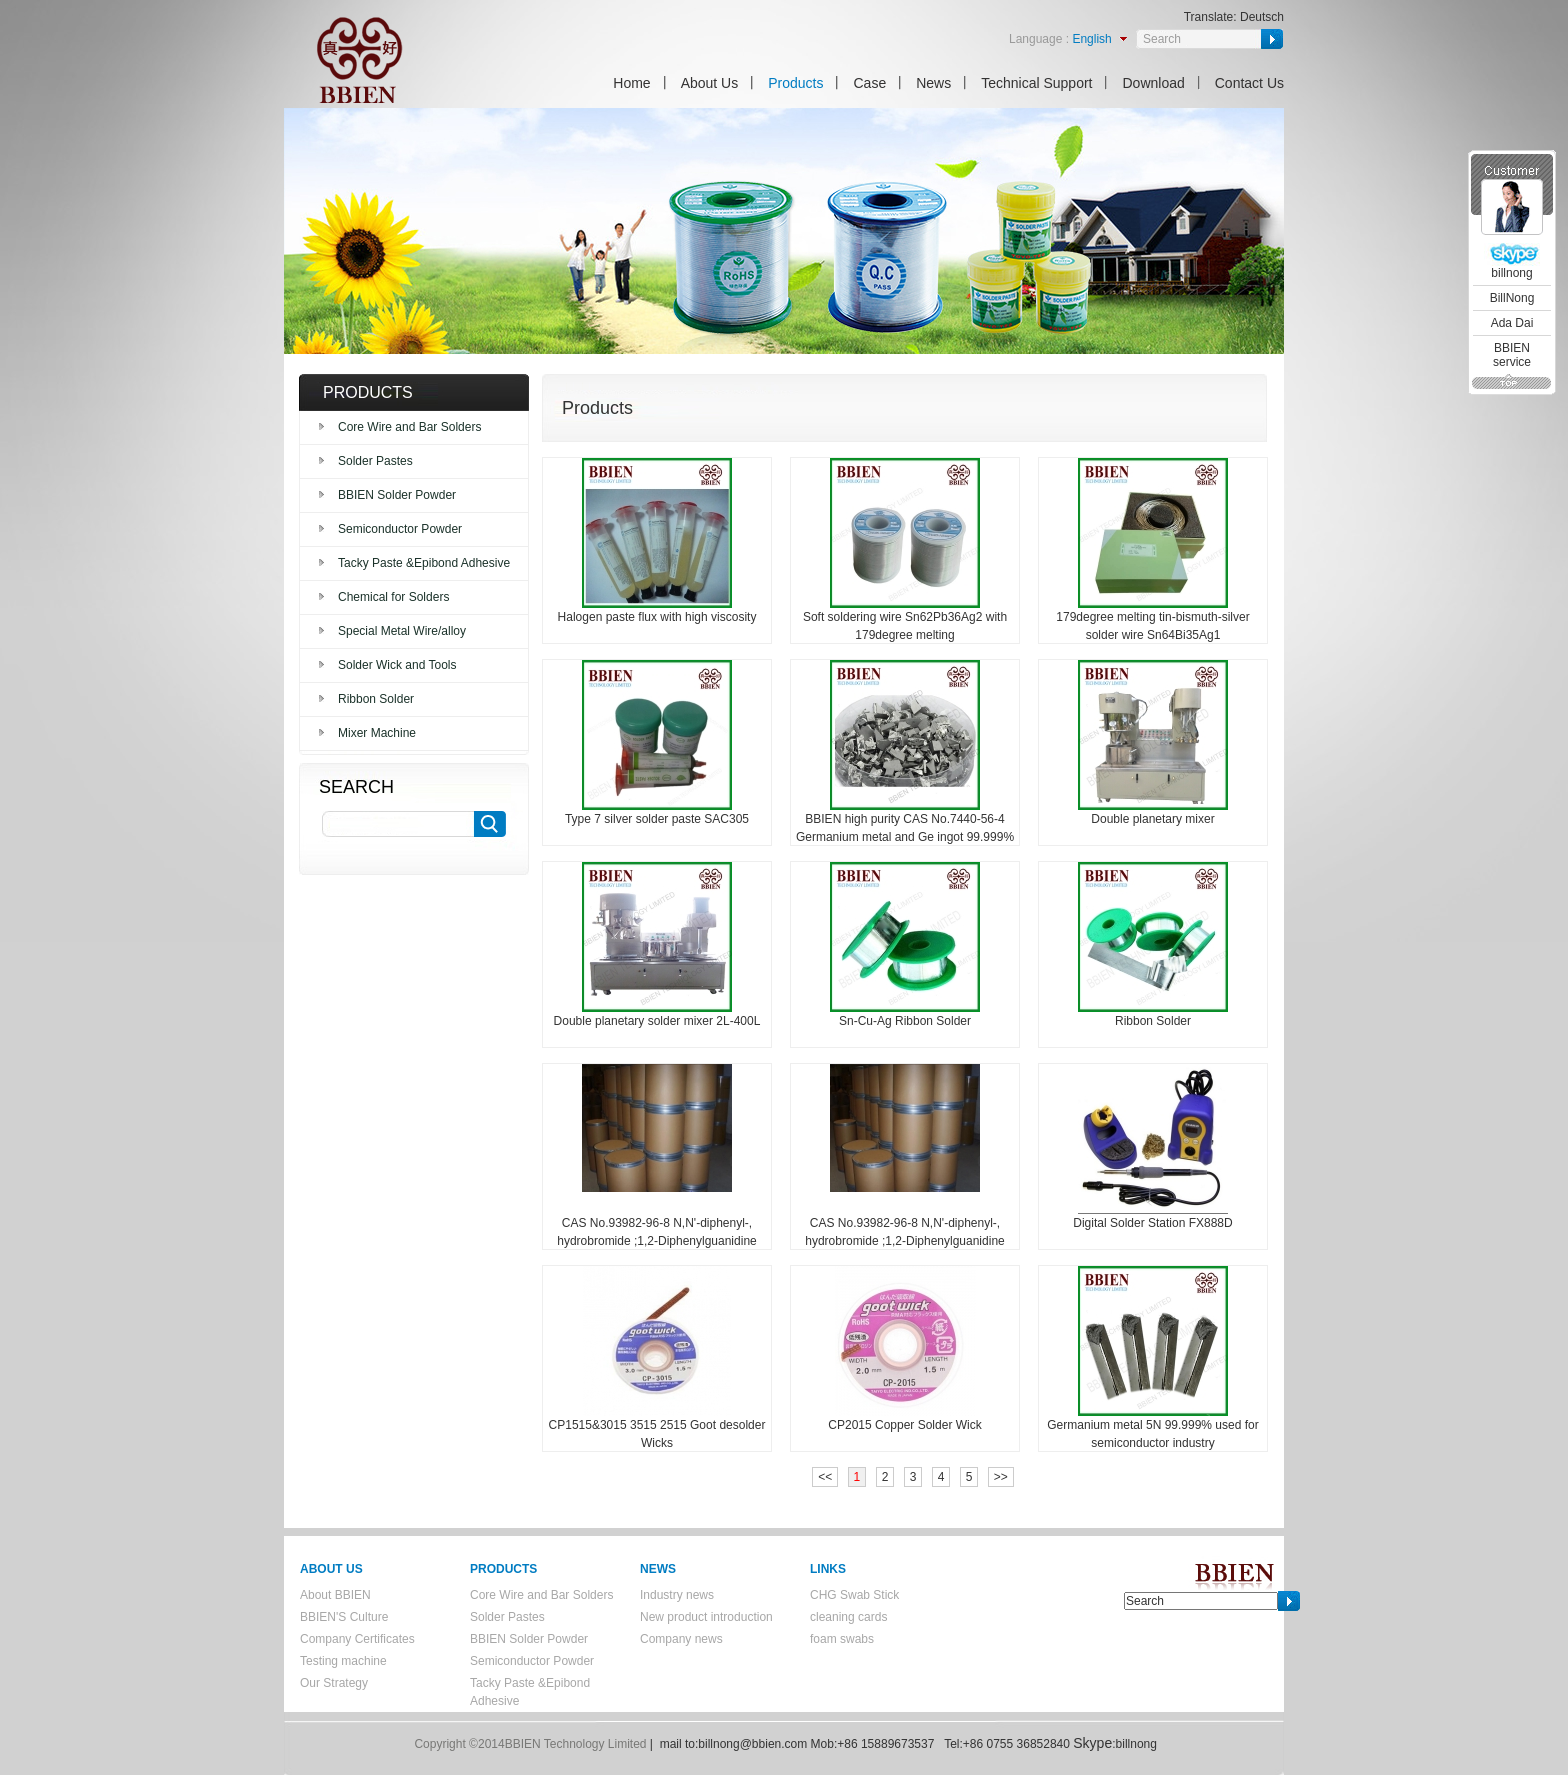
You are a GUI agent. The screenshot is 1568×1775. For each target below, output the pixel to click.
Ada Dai (1512, 323)
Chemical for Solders (393, 597)
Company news (681, 1639)
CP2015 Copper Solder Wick (904, 1425)
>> (1001, 1477)
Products (795, 83)
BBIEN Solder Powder (397, 495)
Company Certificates (357, 1639)
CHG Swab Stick (854, 1595)
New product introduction (706, 1617)
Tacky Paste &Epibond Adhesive (424, 563)
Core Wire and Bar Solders (409, 427)
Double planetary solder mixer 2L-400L (657, 1021)
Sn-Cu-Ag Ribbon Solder (905, 1021)
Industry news (677, 1595)
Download (1153, 83)
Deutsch (1262, 17)
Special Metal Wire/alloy (402, 631)
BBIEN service (1512, 355)
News (933, 83)
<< (825, 1477)
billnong (1511, 273)
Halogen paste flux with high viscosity (657, 617)
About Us (710, 83)
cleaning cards (848, 1617)
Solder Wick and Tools (397, 665)
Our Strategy (334, 1683)
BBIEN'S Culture (344, 1617)
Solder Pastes (375, 461)
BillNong (1512, 298)
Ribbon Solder (376, 699)
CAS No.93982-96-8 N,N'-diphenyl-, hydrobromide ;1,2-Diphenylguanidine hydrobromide (656, 1241)
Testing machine (343, 1661)
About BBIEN (335, 1595)
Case (869, 83)
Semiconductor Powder (400, 529)
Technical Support (1036, 83)
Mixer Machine (377, 733)
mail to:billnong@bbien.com (734, 1744)
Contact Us (1249, 83)
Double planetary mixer (1152, 819)
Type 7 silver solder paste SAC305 (657, 819)
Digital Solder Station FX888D (1152, 1223)
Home (631, 83)
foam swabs (842, 1639)
